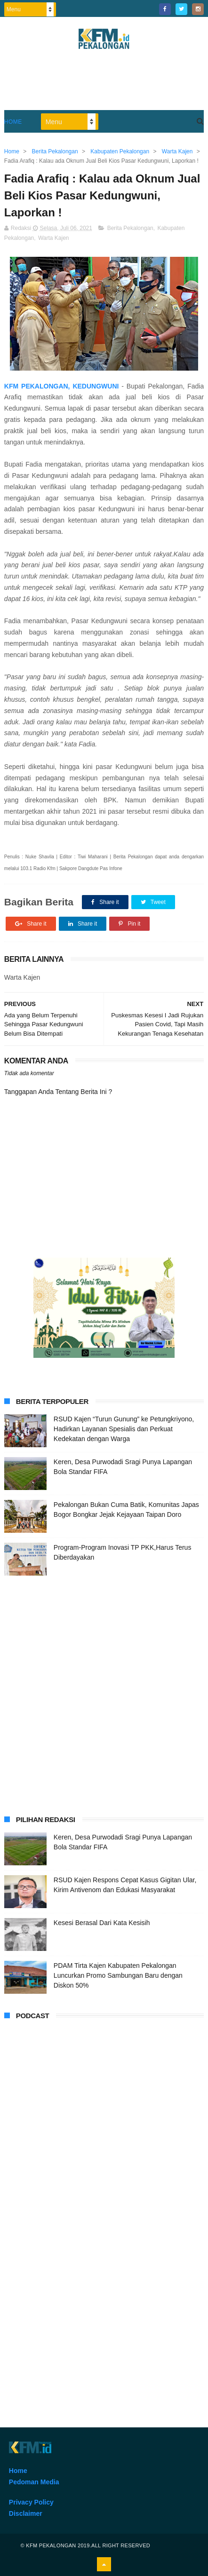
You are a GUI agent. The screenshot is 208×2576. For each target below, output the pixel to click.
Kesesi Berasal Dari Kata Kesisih (102, 1922)
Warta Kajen (53, 238)
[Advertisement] (104, 1694)
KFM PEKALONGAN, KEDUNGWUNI (62, 386)
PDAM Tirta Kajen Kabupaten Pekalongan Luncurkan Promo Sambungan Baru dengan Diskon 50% (118, 1975)
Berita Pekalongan (130, 228)
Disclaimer (25, 2513)
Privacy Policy (31, 2502)
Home (13, 122)
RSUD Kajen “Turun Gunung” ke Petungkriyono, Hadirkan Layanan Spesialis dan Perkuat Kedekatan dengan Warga (124, 1429)
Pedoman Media (34, 2482)
